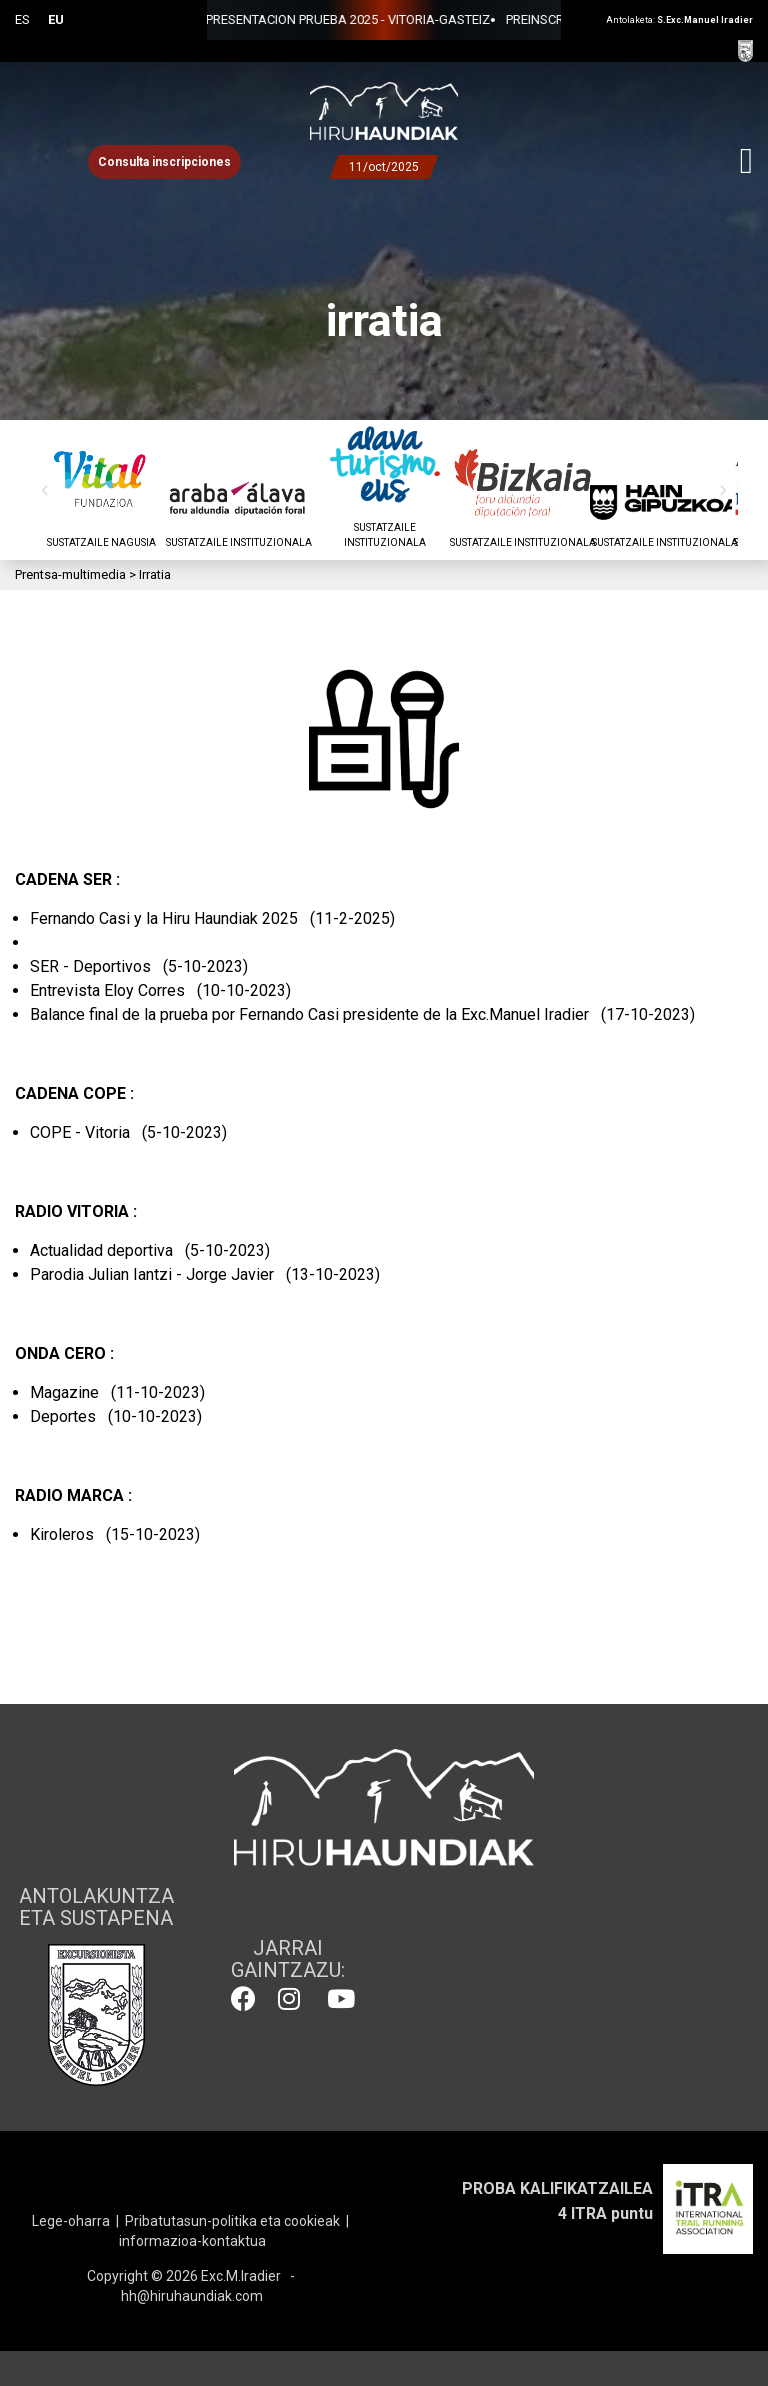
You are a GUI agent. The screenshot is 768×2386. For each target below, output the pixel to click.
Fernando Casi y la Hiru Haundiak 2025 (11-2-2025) (212, 918)
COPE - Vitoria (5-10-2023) (128, 1132)
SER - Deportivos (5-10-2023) (139, 966)
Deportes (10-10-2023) (116, 1416)
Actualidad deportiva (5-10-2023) (150, 1250)
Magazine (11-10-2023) (117, 1392)
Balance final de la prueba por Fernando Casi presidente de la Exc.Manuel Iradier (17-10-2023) (362, 1014)
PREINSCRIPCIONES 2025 (464, 19)
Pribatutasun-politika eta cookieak (232, 2221)
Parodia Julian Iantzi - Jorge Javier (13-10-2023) (205, 1274)
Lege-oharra (71, 2221)
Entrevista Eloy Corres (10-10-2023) (160, 990)
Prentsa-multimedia (70, 574)
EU (56, 19)
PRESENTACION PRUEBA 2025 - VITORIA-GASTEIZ (235, 19)
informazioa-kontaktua (192, 2241)
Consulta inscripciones (164, 162)
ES (22, 19)
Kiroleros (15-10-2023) (115, 1534)
